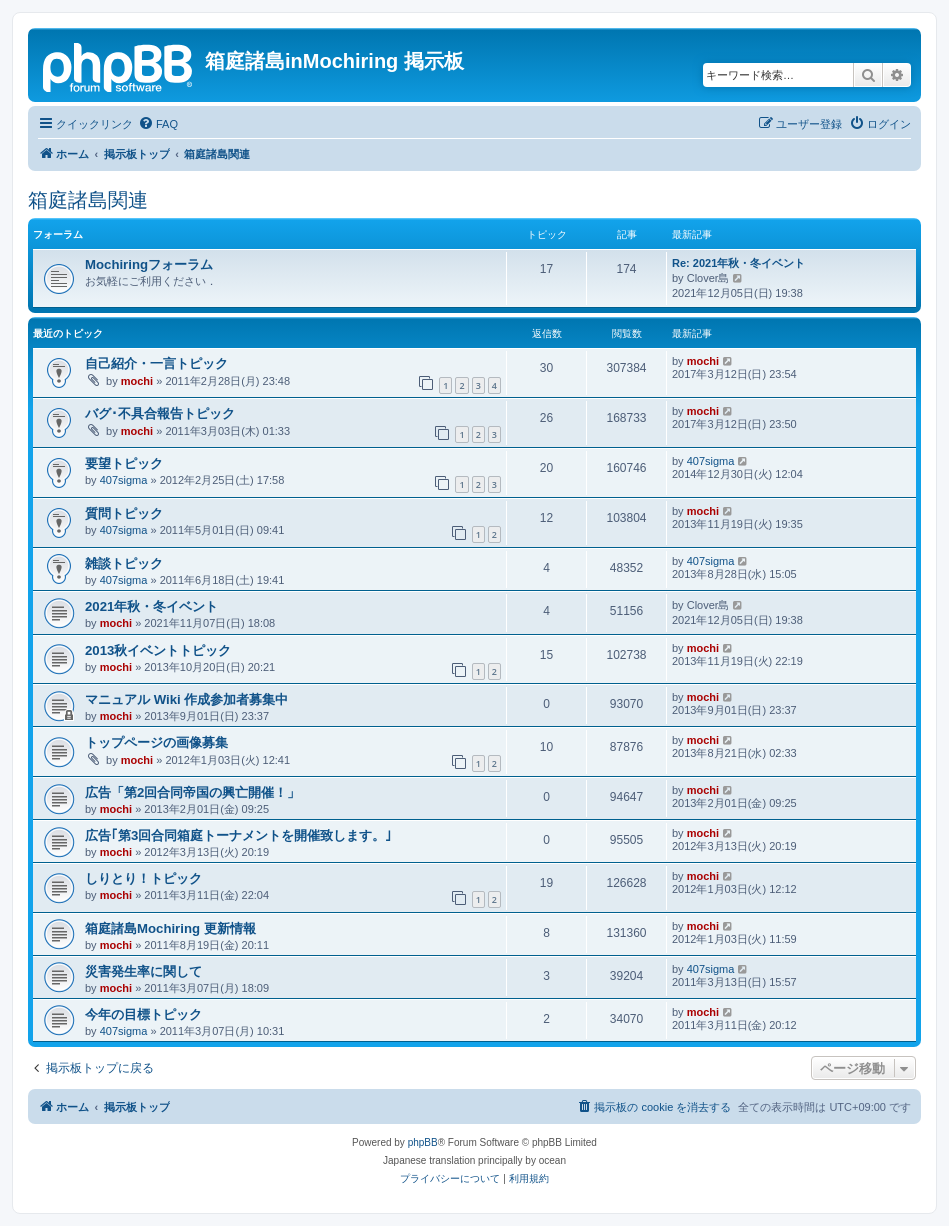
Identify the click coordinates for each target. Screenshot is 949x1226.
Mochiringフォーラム (149, 264)
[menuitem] (158, 124)
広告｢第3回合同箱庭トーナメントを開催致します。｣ (238, 835)
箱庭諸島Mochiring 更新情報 (170, 928)
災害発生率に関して (143, 971)
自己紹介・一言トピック (156, 363)
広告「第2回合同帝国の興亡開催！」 (192, 792)
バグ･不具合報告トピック (160, 413)
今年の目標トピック (143, 1014)
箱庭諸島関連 (88, 200)
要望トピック (124, 463)
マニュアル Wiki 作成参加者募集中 (186, 699)
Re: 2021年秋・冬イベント (738, 263)
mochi (137, 381)
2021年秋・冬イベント (151, 606)
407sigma (124, 480)
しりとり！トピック (143, 878)
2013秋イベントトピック (158, 650)
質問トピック (124, 513)
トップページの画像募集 (156, 742)
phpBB (423, 1142)
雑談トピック (124, 563)
